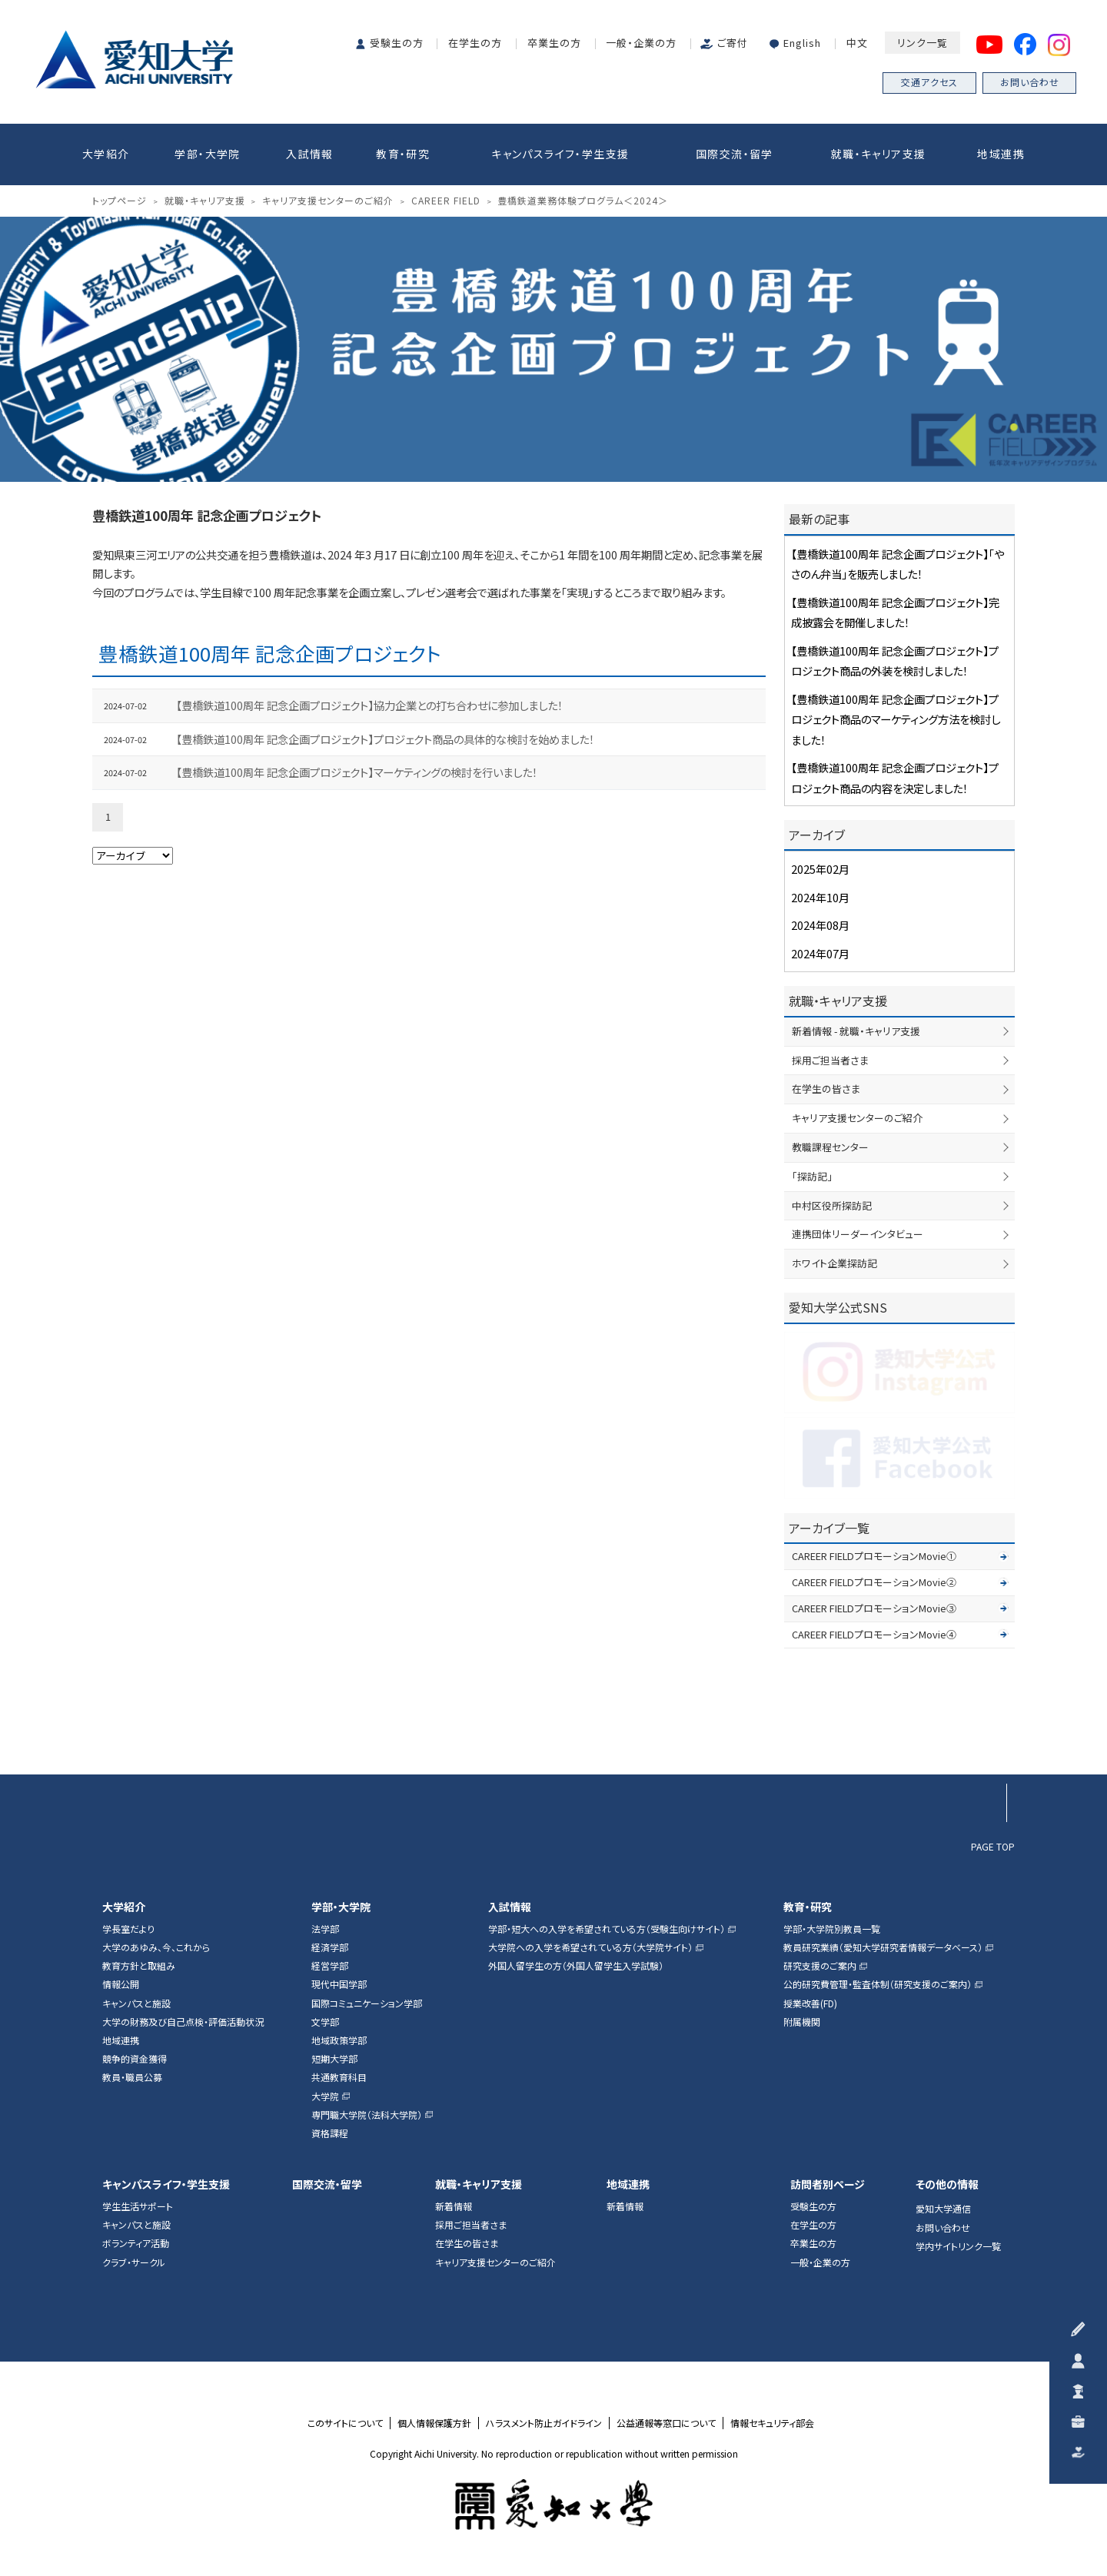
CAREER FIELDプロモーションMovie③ (874, 1608)
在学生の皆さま (826, 1088)
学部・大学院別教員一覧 (831, 1929)
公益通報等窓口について (666, 2423)
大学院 (325, 2096)
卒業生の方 (554, 42)
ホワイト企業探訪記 (834, 1263)
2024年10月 (820, 897)
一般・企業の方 (641, 42)
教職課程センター (830, 1147)
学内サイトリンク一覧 (958, 2246)
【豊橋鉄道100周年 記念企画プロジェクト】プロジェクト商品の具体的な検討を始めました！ (385, 739)
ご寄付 (732, 42)
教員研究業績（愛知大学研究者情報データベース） (882, 1947)
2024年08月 (820, 925)
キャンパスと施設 (136, 2003)
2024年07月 (820, 953)
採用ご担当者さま (830, 1060)
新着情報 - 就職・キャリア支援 (856, 1031)
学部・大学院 (207, 153)
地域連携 (1001, 153)
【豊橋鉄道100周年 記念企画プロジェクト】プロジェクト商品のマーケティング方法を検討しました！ (895, 719)
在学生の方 (475, 42)
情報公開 (120, 1984)
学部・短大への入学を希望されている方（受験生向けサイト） (606, 1929)
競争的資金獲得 (134, 2059)
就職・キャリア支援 (878, 153)
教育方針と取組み (138, 1966)
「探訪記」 (812, 1176)
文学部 (325, 2022)
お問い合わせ (1029, 81)
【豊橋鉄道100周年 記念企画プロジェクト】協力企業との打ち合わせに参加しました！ (369, 705)
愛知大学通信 (943, 2209)
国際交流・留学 (734, 153)
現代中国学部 (339, 1984)
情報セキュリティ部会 (772, 2423)
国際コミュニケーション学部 (366, 2003)
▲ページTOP (987, 1741)
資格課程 (329, 2133)
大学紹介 (106, 153)
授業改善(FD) (810, 2003)
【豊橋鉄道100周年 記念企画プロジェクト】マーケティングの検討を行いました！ (356, 772)
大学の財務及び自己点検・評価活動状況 (183, 2022)
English (802, 42)
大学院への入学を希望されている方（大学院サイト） (590, 1947)
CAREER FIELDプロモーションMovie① (874, 1556)
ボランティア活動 (135, 2243)
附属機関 (801, 2022)
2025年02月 (820, 869)
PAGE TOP (993, 1845)
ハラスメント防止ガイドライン (544, 2423)
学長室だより (128, 1929)
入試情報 (310, 153)
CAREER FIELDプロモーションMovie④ (874, 1634)
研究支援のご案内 (819, 1966)
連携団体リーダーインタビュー (857, 1234)
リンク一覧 (922, 42)
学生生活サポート (137, 2206)
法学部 (325, 1929)
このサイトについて (345, 2423)
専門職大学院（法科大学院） (366, 2115)
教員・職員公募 (132, 2077)
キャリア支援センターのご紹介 (857, 1117)
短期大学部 (334, 2059)
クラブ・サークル (133, 2262)
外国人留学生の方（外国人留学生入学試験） (575, 1966)
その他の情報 (947, 2184)
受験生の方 (397, 42)
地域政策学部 (339, 2040)
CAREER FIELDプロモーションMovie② (874, 1582)
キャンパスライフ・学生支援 (560, 153)
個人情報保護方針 (434, 2423)
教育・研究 (403, 153)
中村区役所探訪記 (832, 1205)
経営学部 (329, 1966)
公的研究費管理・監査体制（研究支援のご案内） (877, 1984)
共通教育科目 (339, 2077)
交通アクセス (929, 81)
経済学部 (329, 1947)
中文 (857, 42)
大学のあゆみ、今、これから (156, 1947)
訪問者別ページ (827, 2184)
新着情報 (453, 2206)
